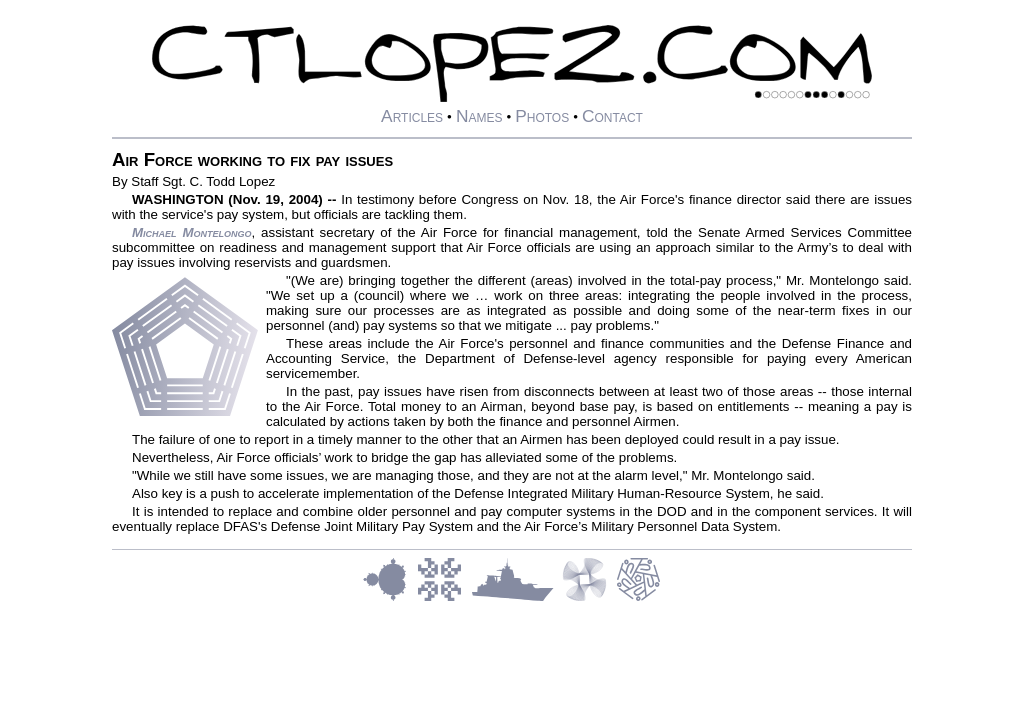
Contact (612, 116)
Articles (412, 116)
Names (479, 116)
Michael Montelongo (192, 232)
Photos (542, 116)
